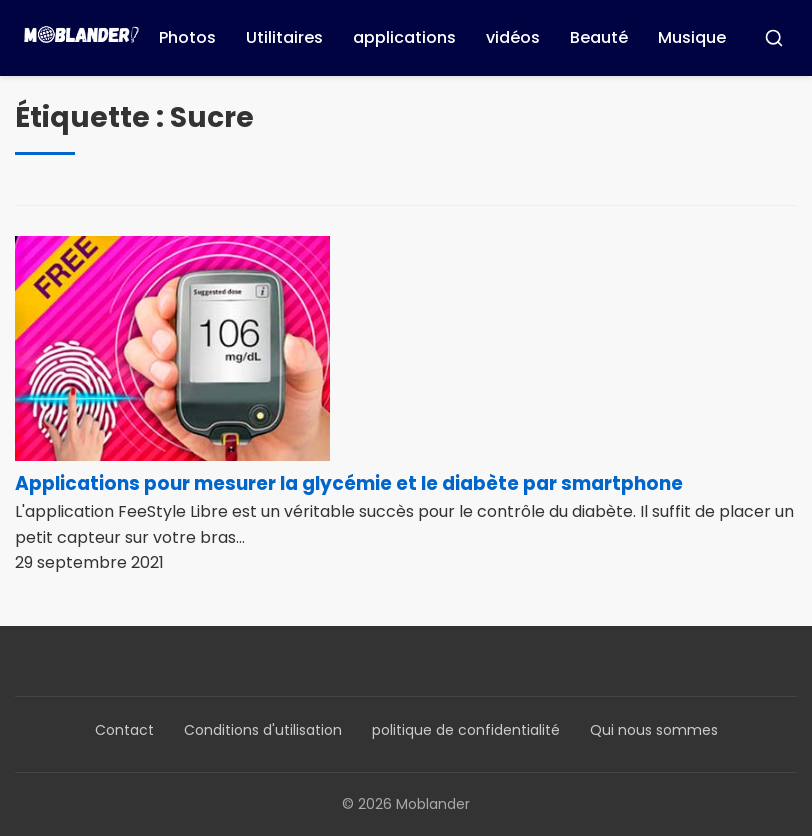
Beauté (599, 37)
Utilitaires (284, 37)
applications (404, 37)
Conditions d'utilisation (263, 730)
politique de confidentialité (466, 730)
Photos (187, 37)
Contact (124, 730)
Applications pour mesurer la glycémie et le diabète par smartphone (349, 483)
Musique (692, 37)
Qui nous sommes (654, 730)
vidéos (513, 37)
